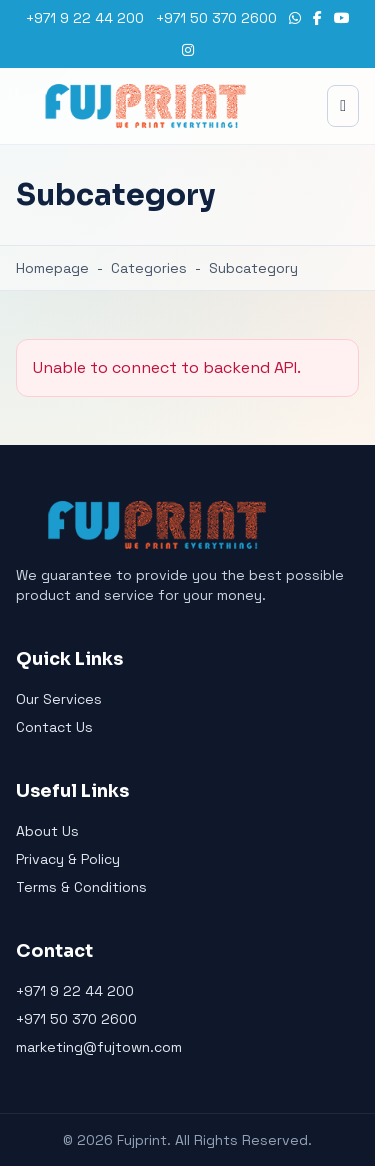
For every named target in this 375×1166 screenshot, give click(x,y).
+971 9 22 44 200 (85, 18)
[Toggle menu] (343, 106)
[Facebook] (317, 18)
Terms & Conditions (81, 887)
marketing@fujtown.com (99, 1047)
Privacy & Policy (68, 859)
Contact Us (54, 727)
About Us (47, 831)
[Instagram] (188, 50)
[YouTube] (342, 18)
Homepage (52, 268)
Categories (149, 268)
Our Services (59, 699)
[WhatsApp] (295, 18)
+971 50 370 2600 (216, 18)
